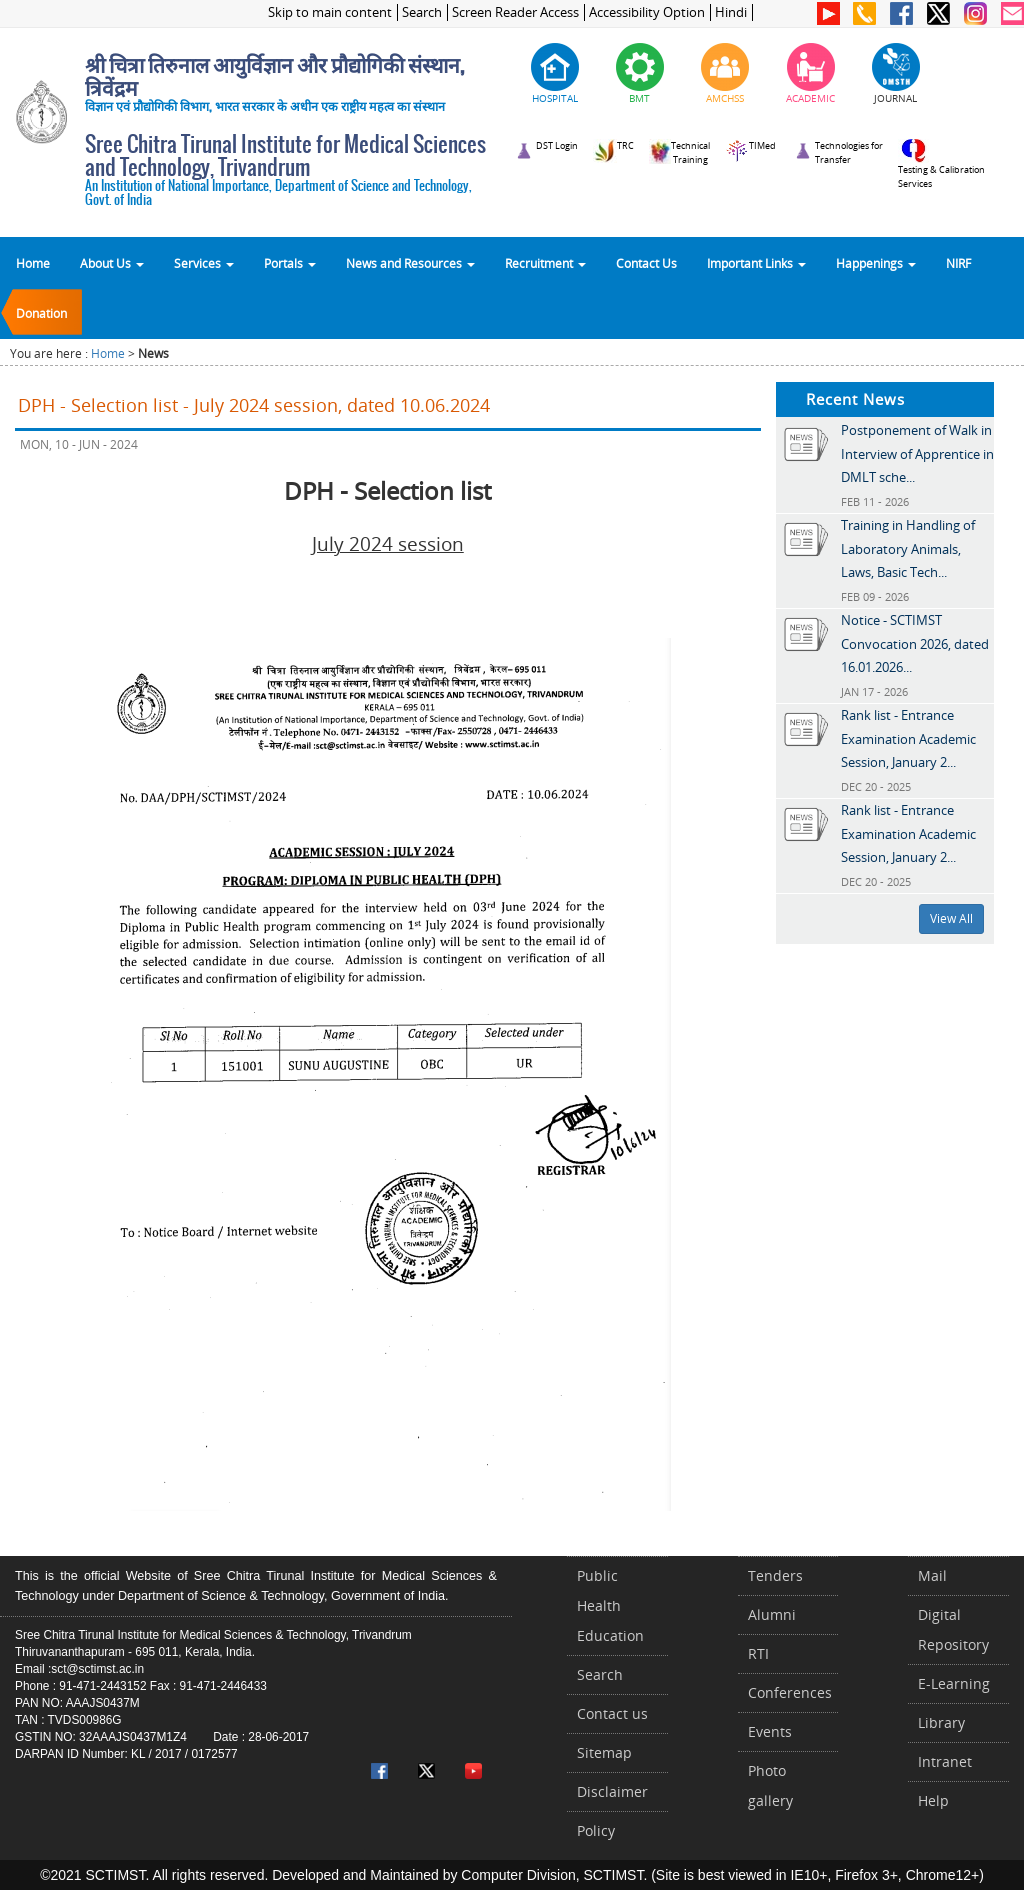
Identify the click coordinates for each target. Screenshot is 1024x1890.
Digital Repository (953, 1629)
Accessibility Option (647, 12)
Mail (932, 1575)
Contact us (612, 1713)
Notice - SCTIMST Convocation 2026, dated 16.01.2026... (915, 643)
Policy (596, 1830)
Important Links (756, 263)
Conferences (790, 1692)
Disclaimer (612, 1791)
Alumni (772, 1614)
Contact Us (646, 263)
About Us (112, 263)
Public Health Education (610, 1605)
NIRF (958, 263)
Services (204, 263)
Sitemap (604, 1752)
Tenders (775, 1575)
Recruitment (545, 263)
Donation (41, 313)
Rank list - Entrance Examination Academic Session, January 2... (908, 738)
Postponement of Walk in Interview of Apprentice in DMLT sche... (917, 453)
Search (422, 12)
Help (933, 1800)
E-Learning (954, 1683)
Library (941, 1722)
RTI (758, 1653)
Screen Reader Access (515, 12)
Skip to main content (330, 12)
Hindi (731, 12)
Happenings (876, 263)
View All (951, 918)
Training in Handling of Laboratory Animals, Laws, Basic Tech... (908, 548)
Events (770, 1731)
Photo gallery (770, 1785)
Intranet (945, 1761)
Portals (290, 263)
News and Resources (410, 263)
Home (33, 263)
